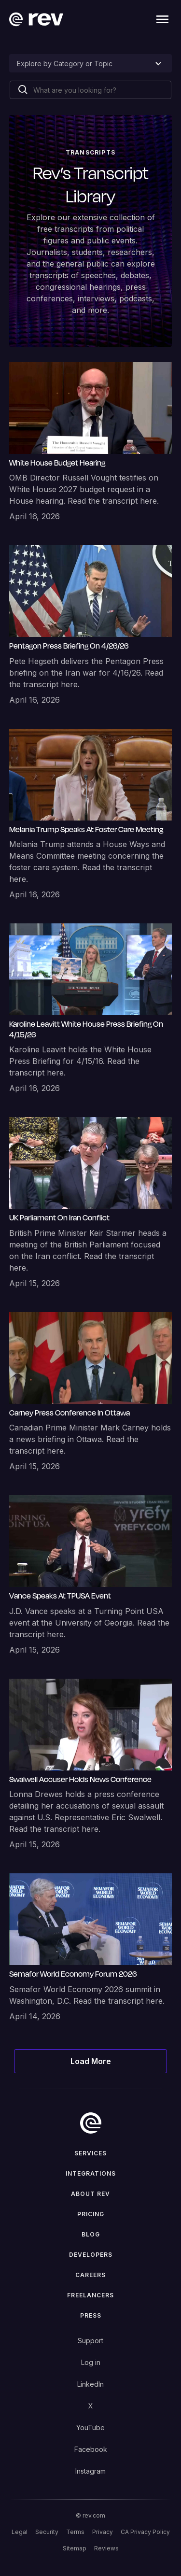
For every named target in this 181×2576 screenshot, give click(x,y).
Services (90, 2153)
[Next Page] (90, 2061)
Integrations (91, 2173)
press (90, 2315)
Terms (75, 2531)
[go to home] (90, 2123)
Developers (90, 2254)
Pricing (90, 2214)
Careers (90, 2275)
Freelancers (90, 2295)
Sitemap (74, 2548)
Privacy (102, 2531)
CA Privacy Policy (145, 2531)
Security (46, 2531)
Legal (20, 2531)
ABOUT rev (90, 2193)
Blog (91, 2234)
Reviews (106, 2548)
